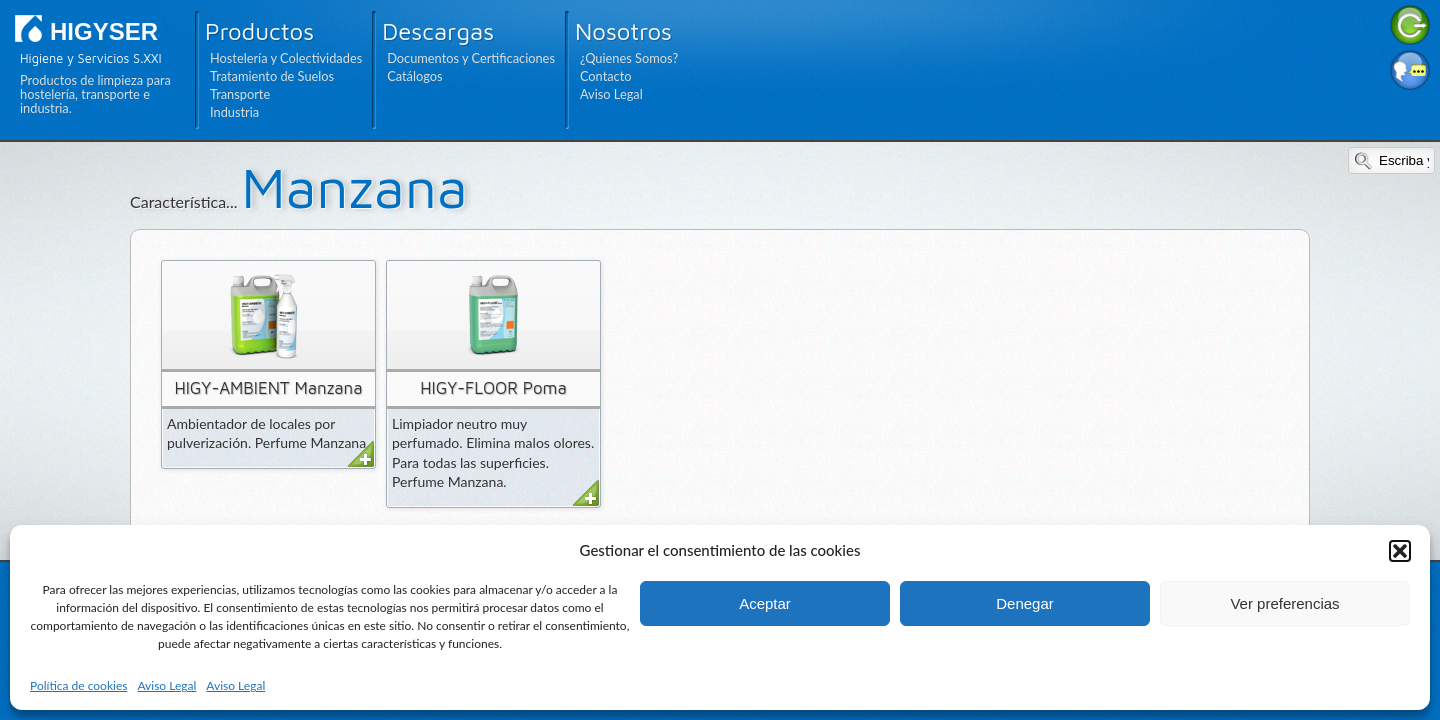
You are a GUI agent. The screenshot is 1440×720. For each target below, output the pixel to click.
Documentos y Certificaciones (471, 58)
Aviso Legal (166, 685)
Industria (234, 112)
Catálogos (414, 76)
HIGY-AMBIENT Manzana (268, 388)
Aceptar (765, 603)
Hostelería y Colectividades (286, 58)
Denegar (1025, 603)
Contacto (606, 76)
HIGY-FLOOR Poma (493, 388)
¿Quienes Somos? (629, 58)
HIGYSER (104, 31)
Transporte (240, 94)
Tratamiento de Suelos (272, 76)
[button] (1400, 551)
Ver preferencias (1284, 603)
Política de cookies (78, 685)
